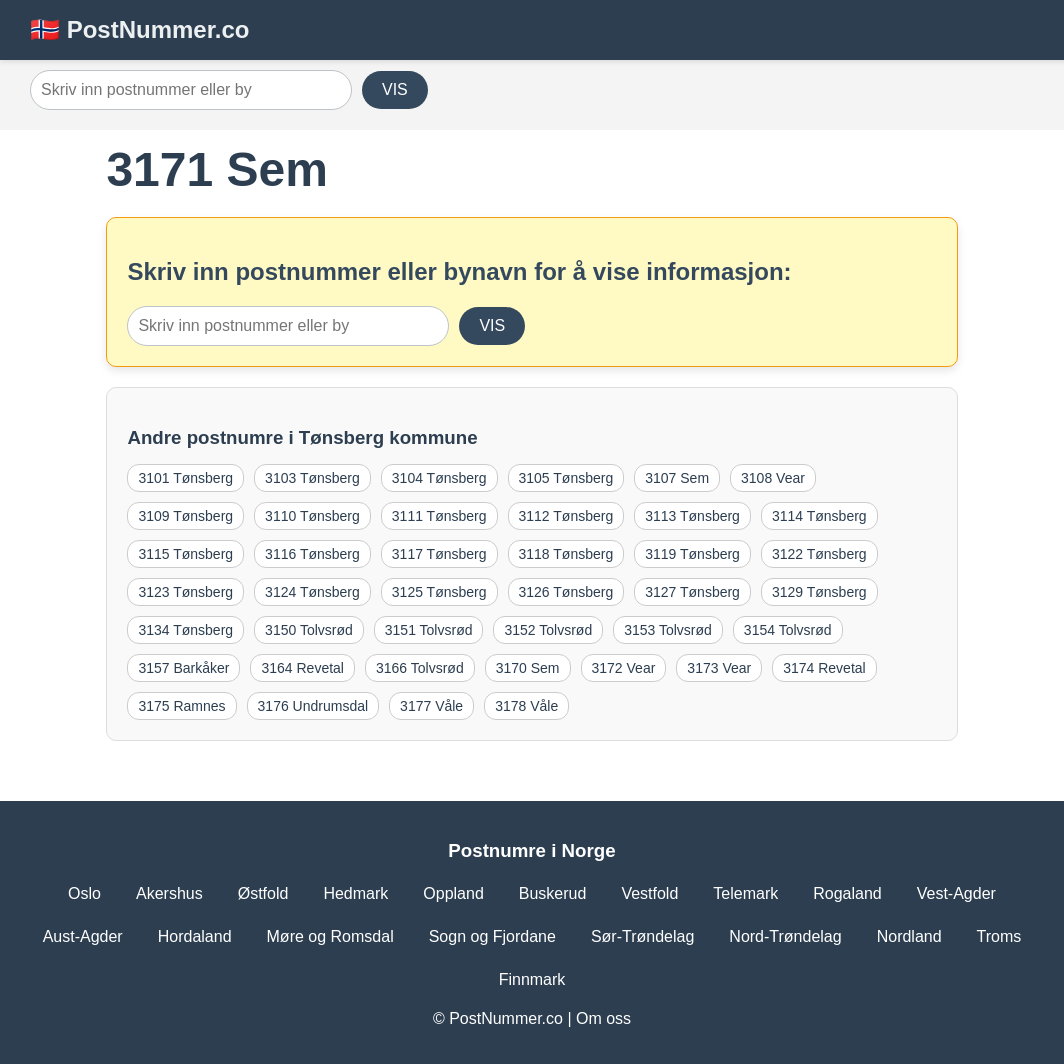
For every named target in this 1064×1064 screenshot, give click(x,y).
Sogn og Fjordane (492, 936)
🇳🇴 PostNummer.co (139, 29)
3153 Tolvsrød (668, 630)
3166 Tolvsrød (420, 668)
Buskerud (553, 893)
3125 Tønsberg (439, 592)
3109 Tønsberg (185, 516)
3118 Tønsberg (566, 554)
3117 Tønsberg (439, 554)
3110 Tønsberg (312, 516)
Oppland (453, 893)
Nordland (909, 936)
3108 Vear (773, 478)
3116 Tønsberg (312, 554)
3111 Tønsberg (439, 516)
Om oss (603, 1018)
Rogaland (847, 893)
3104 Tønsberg (439, 478)
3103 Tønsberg (312, 478)
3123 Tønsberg (185, 592)
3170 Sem (528, 668)
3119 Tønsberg (692, 554)
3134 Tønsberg (185, 630)
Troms (999, 936)
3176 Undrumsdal (313, 706)
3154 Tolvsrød (788, 630)
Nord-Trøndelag (785, 936)
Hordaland (195, 936)
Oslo (84, 893)
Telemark (745, 893)
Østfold (263, 893)
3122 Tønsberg (819, 554)
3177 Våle (431, 706)
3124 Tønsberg (312, 592)
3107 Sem (677, 478)
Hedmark (355, 893)
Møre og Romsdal (330, 936)
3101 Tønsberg (185, 478)
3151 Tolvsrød (429, 630)
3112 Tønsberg (566, 516)
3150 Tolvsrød (309, 630)
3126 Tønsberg (566, 592)
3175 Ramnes (181, 706)
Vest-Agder (956, 893)
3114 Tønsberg (819, 516)
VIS (395, 89)
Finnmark (532, 979)
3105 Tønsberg (566, 478)
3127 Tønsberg (692, 592)
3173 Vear (719, 668)
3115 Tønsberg (185, 554)
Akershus (169, 893)
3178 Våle (526, 706)
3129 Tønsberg (819, 592)
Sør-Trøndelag (642, 936)
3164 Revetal (302, 668)
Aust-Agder (83, 936)
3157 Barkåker (183, 668)
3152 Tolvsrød (548, 630)
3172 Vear (624, 668)
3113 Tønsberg (692, 516)
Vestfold (649, 893)
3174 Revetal (824, 668)
